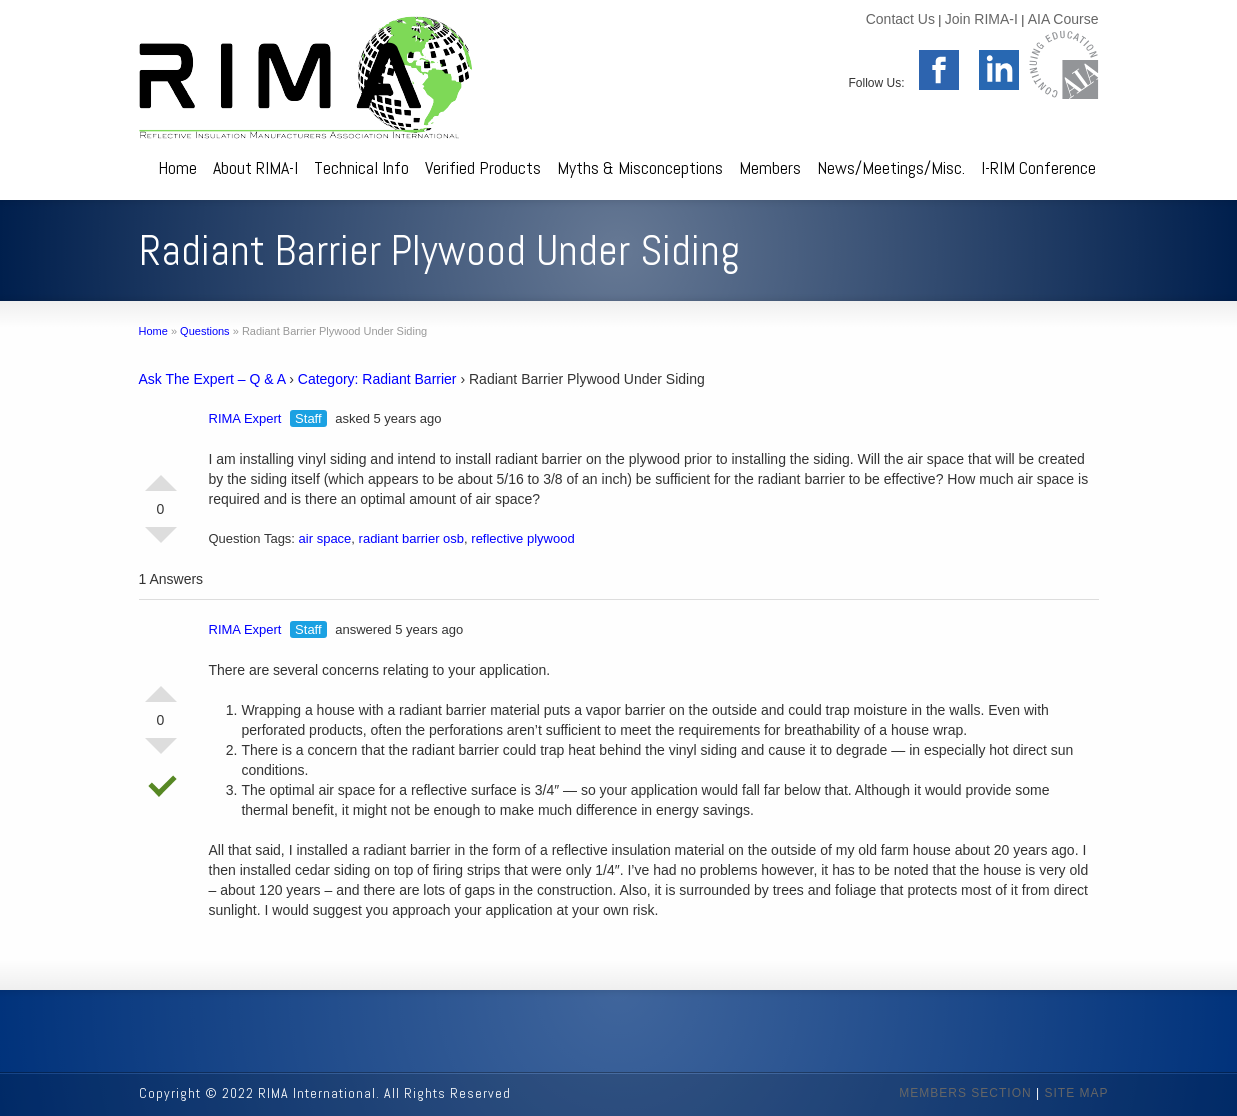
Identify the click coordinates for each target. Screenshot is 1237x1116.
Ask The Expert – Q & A (212, 379)
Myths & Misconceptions (640, 167)
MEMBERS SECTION (965, 1093)
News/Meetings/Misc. (891, 167)
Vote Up (161, 475)
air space (325, 538)
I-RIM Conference (1038, 167)
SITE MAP (1076, 1093)
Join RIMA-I (981, 19)
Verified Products (483, 167)
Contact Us (900, 19)
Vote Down (161, 543)
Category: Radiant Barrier (377, 379)
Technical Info (361, 167)
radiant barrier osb (412, 538)
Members (770, 167)
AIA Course (1063, 19)
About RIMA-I (255, 167)
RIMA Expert (245, 418)
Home (177, 167)
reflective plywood (522, 538)
